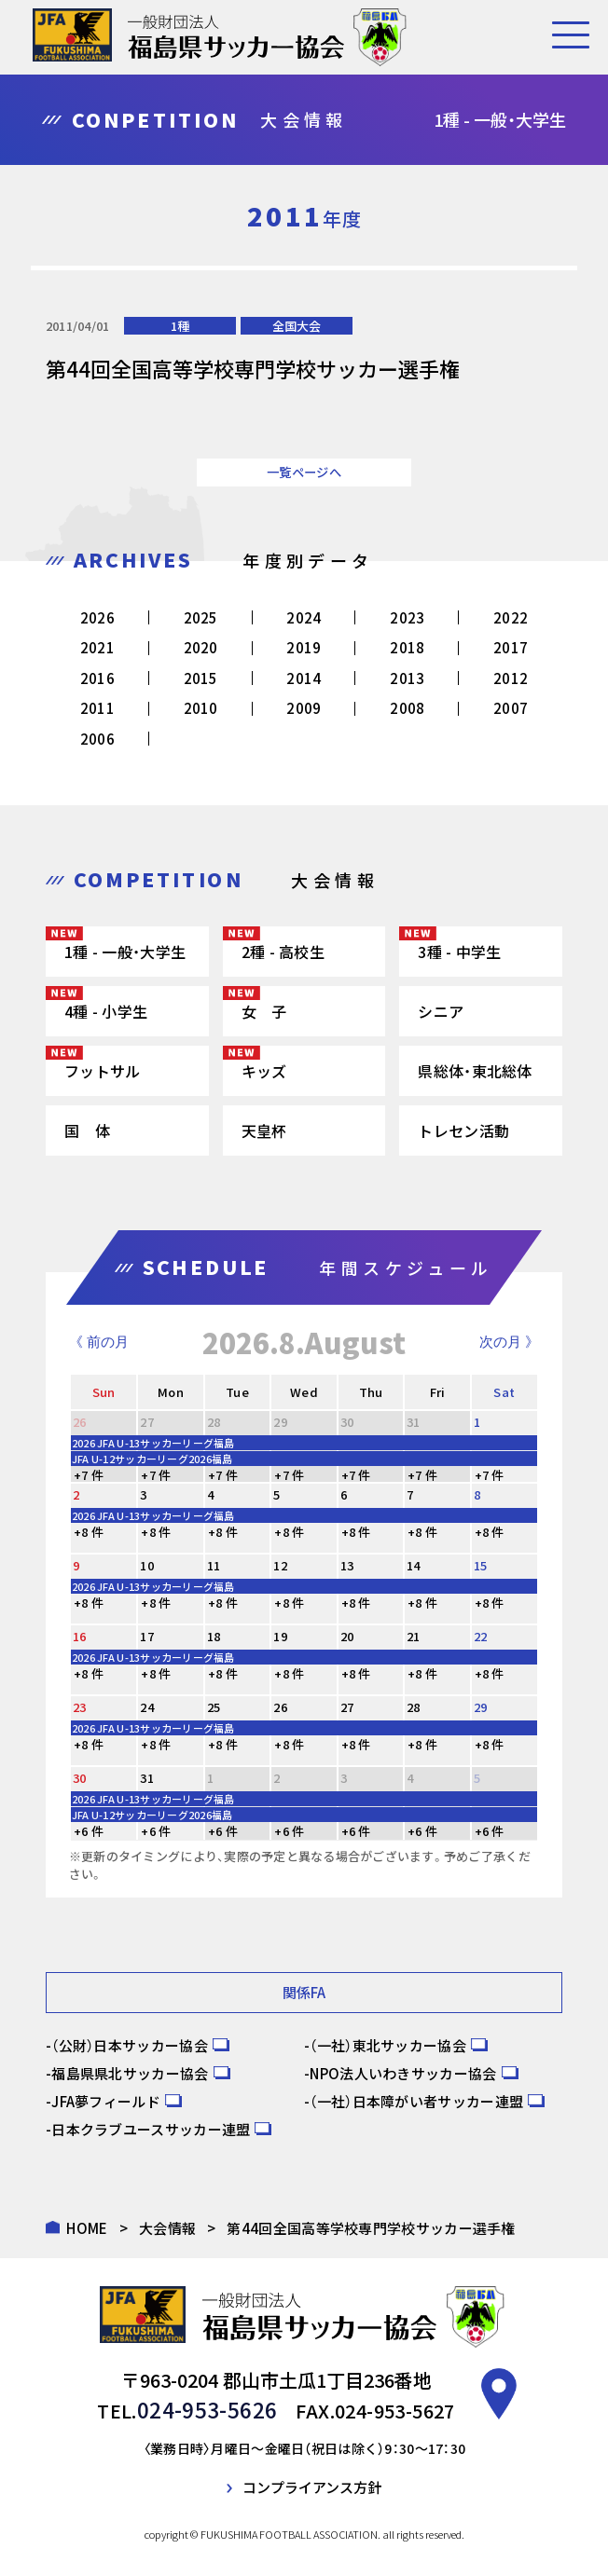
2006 (97, 738)
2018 (407, 647)
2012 (510, 678)
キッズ (264, 1071)
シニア (440, 1011)
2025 (201, 617)
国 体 (87, 1130)
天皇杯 (264, 1130)
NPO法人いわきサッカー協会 (403, 2073)
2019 (303, 647)
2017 (510, 647)
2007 (510, 708)
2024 (303, 617)
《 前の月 (99, 1342)
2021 (97, 647)
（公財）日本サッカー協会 (129, 2045)
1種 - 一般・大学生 (125, 951)
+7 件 (89, 1475)
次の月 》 (509, 1342)
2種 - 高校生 (283, 951)
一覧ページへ (304, 472)
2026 (97, 617)
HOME (86, 2228)
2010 (201, 708)
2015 (201, 678)
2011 (97, 708)
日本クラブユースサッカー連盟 (150, 2129)
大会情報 (167, 2228)
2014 (303, 678)
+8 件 (89, 1532)
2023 (407, 617)
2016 (97, 678)
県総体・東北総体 (475, 1071)
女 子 (264, 1011)
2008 (407, 708)
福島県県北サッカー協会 (129, 2073)
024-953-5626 (207, 2407)
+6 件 (89, 1831)
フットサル (102, 1071)
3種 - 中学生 (459, 951)
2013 (407, 678)
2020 (201, 647)
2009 (303, 708)
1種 (180, 326)
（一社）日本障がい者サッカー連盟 (416, 2101)
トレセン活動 (463, 1130)
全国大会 (296, 326)
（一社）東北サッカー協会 (388, 2045)
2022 (510, 617)
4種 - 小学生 (105, 1011)
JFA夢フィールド (105, 2101)
